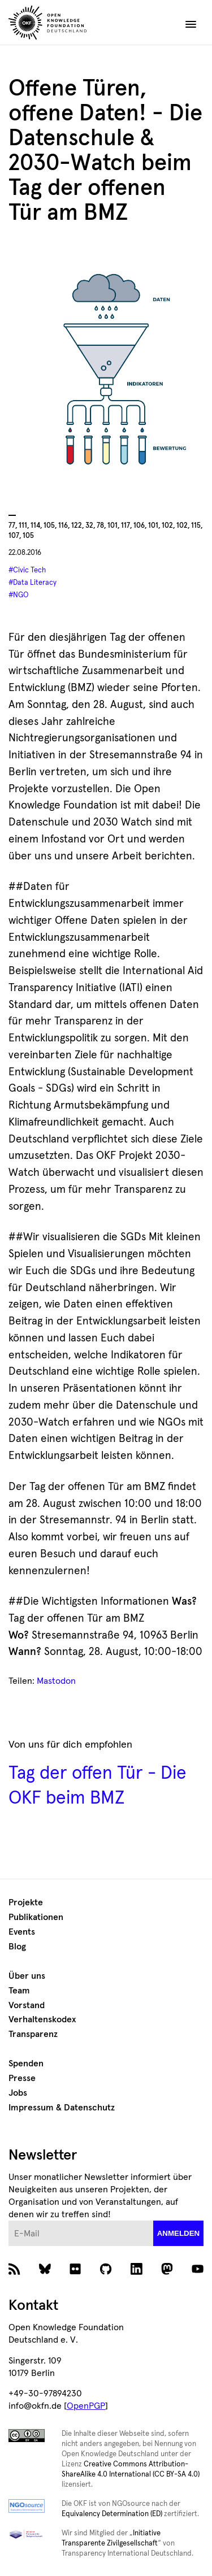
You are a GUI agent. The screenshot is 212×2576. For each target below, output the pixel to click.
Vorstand (26, 2005)
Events (21, 1931)
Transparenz (33, 2034)
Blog (17, 1946)
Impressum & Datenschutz (61, 2107)
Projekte (25, 1902)
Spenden (26, 2063)
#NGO (18, 595)
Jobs (17, 2092)
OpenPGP (86, 2405)
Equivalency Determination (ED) (112, 2514)
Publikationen (35, 1917)
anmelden (178, 2233)
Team (19, 1990)
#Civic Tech (27, 570)
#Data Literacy (32, 583)
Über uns (26, 1975)
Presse (22, 2078)
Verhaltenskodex (42, 2019)
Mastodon (56, 1681)
